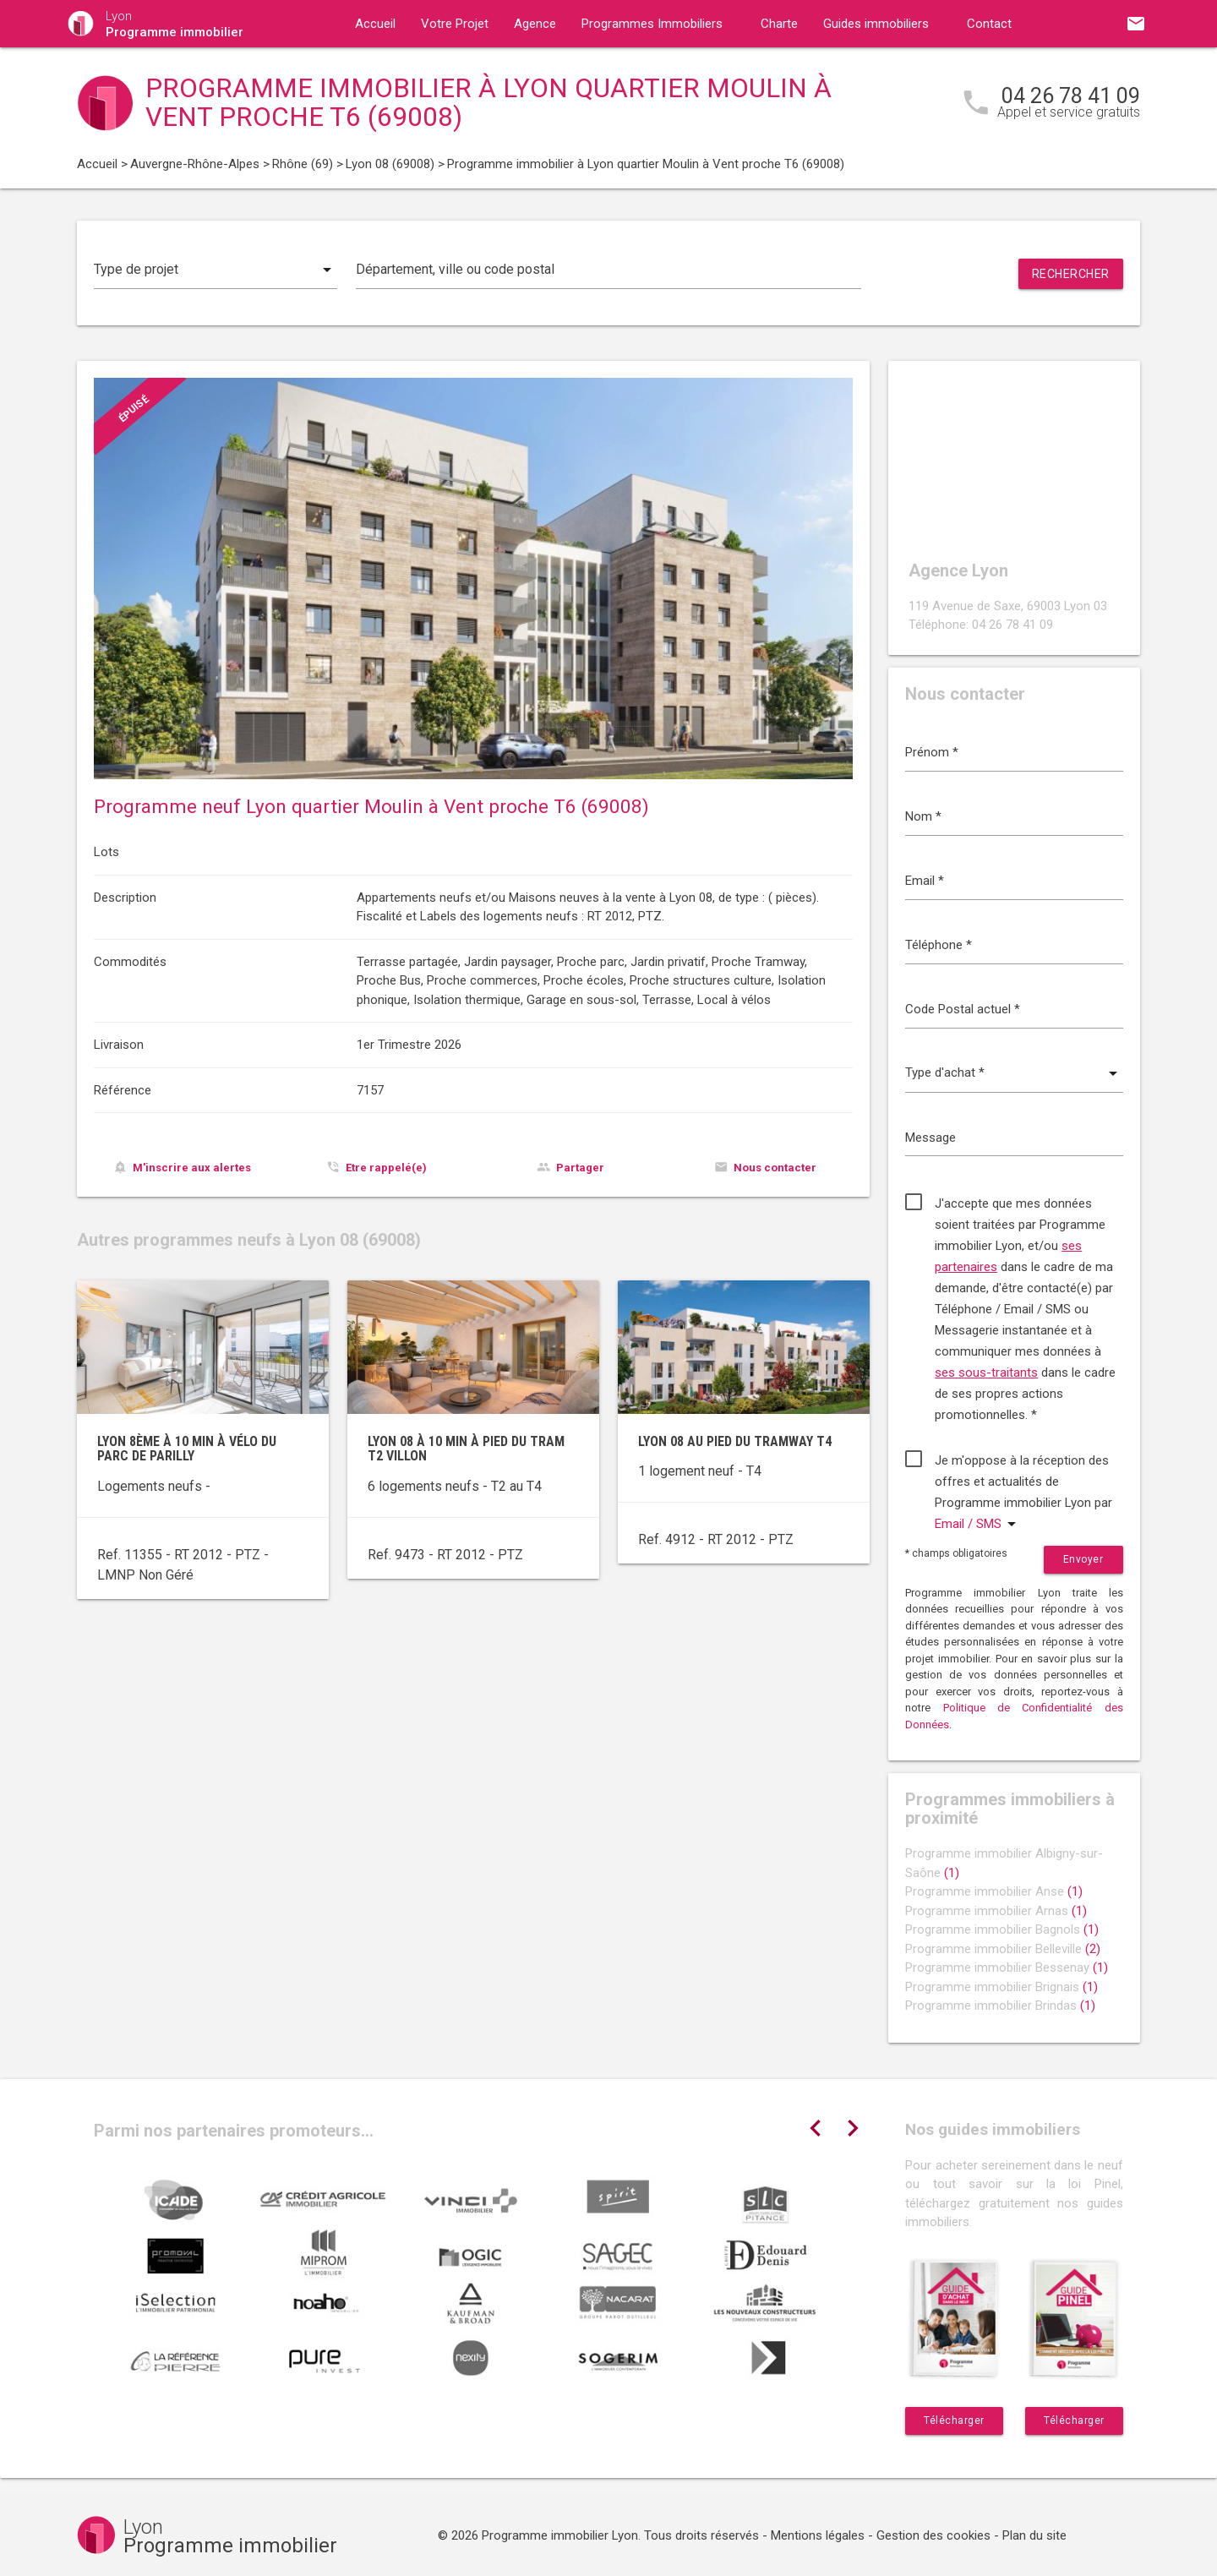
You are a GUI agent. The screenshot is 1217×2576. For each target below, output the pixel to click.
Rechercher (1071, 274)
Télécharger (954, 2420)
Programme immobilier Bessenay (1006, 1967)
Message (930, 1137)
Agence (535, 23)
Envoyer (1083, 1559)
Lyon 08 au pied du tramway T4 (735, 1441)
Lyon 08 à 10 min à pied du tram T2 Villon (466, 1449)
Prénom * (931, 752)
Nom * (923, 816)
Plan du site (1034, 2535)
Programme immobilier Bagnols (1002, 1929)
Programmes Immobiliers (652, 23)
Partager (580, 1167)
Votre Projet (454, 23)
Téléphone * (938, 944)
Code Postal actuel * (962, 1009)
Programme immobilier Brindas (1000, 2005)
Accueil (375, 23)
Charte (779, 23)
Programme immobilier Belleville (1002, 1949)
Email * (924, 880)
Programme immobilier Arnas (996, 1910)
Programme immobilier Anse (994, 1891)
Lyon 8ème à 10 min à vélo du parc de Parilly (186, 1449)
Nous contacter (775, 1167)
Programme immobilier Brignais (1001, 1987)
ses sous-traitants (986, 1372)
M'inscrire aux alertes (192, 1167)
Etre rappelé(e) (386, 1167)
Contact (989, 23)
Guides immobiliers (876, 23)
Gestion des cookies (933, 2535)
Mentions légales (818, 2535)
